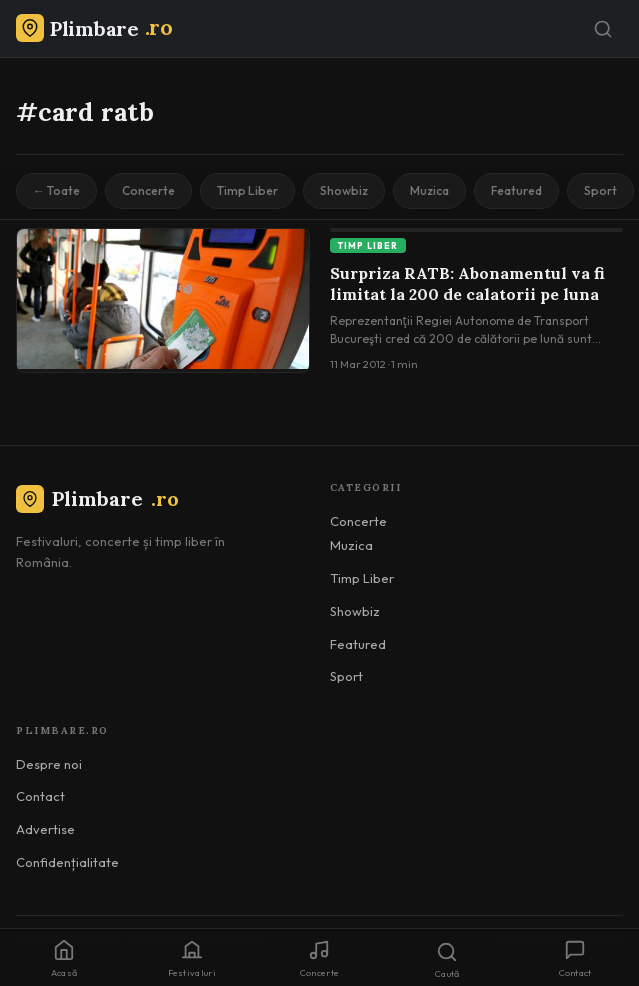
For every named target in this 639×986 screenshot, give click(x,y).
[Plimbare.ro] (94, 28)
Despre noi (49, 764)
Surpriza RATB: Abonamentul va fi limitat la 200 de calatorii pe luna (467, 284)
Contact (40, 796)
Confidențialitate (67, 862)
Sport (600, 190)
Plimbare (97, 498)
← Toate (56, 190)
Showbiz (344, 190)
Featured (516, 190)
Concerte (148, 190)
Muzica (429, 190)
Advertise (45, 829)
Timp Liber (247, 190)
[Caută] (603, 29)
